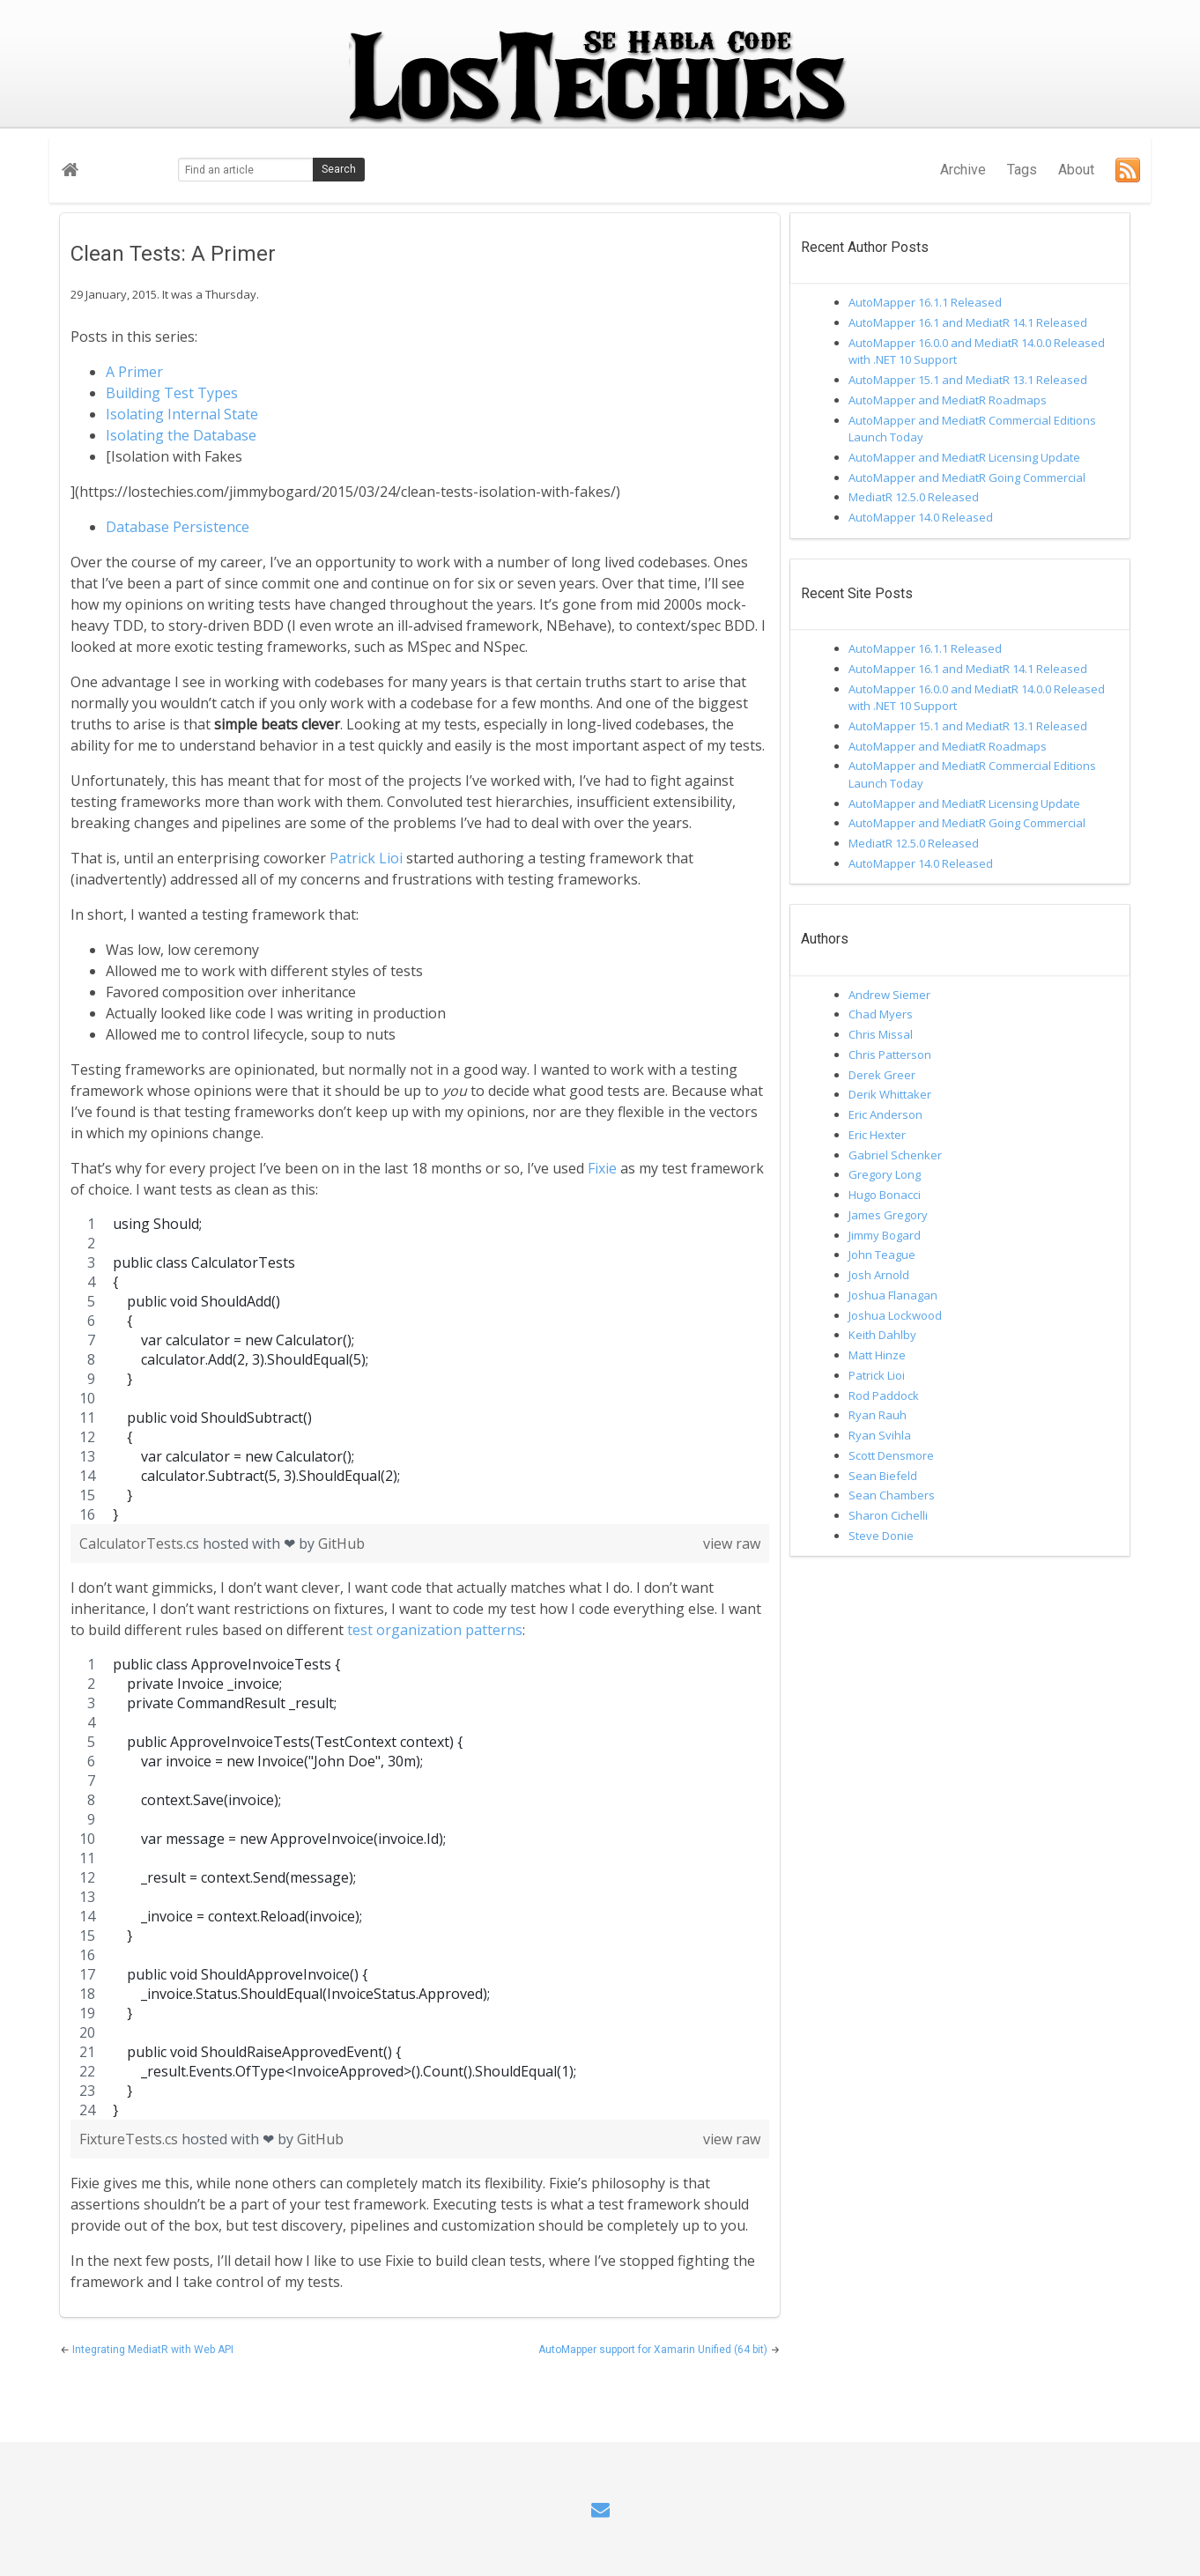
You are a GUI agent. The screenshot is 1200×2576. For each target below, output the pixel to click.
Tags (1022, 169)
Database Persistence (177, 527)
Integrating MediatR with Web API (152, 2349)
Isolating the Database (181, 435)
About (1076, 169)
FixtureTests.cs (130, 2139)
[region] (419, 1369)
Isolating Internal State (182, 414)
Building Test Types (172, 393)
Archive (963, 169)
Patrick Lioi (366, 858)
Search (339, 169)
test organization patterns (434, 1630)
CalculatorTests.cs (141, 1543)
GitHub (341, 1543)
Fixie (602, 1168)
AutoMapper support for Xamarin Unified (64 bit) (654, 2349)
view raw (731, 1543)
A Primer (134, 371)
